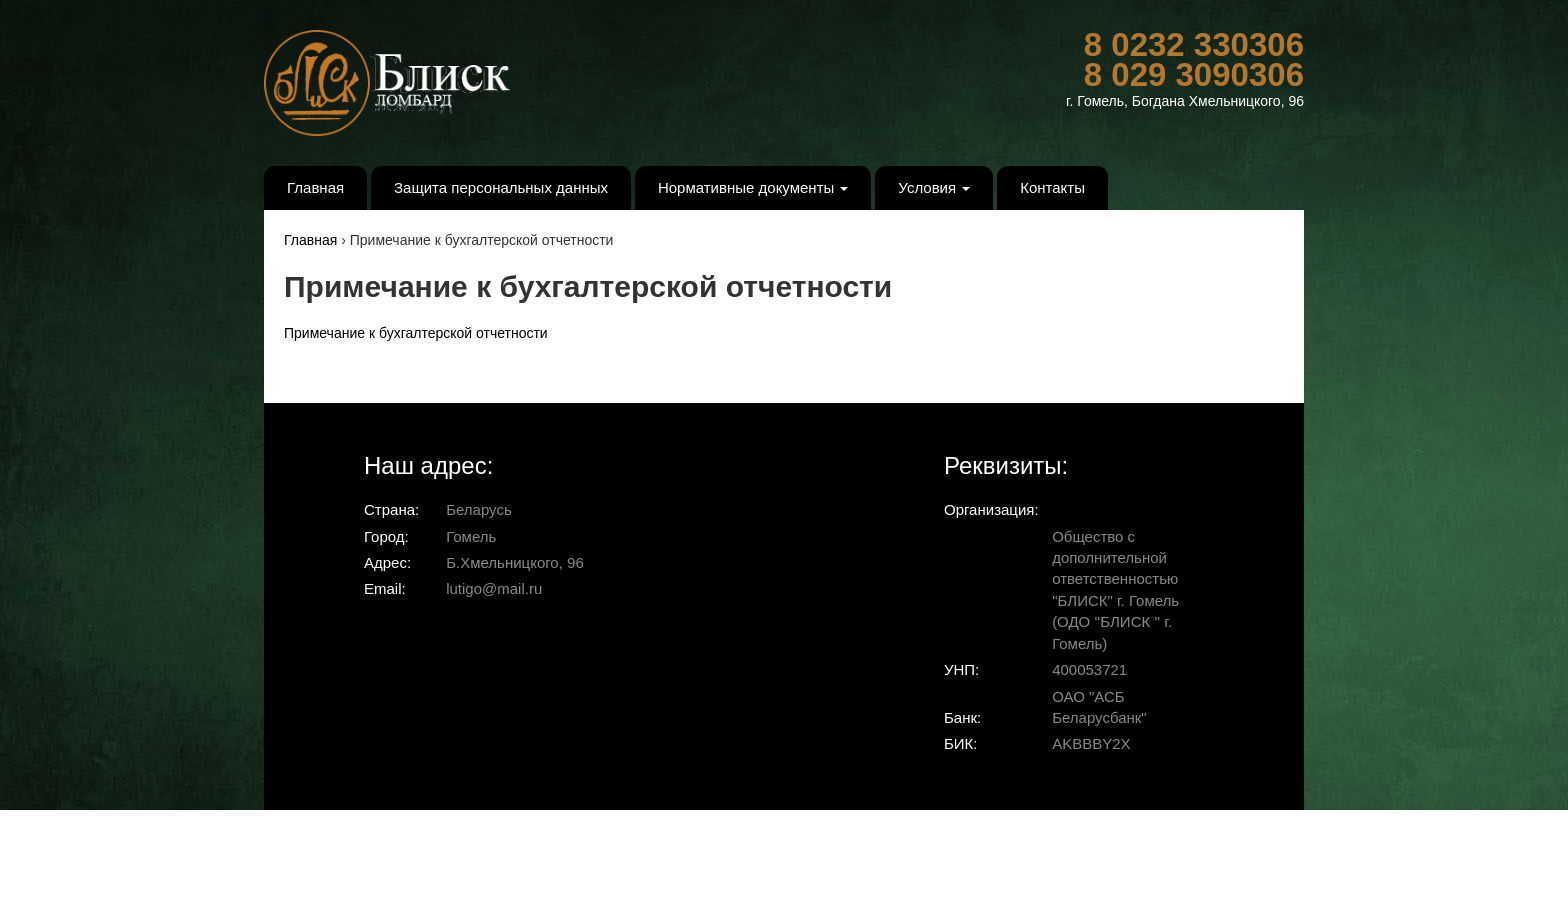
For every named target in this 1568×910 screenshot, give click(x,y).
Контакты (1052, 187)
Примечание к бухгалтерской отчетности (416, 333)
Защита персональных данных (501, 187)
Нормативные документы (753, 187)
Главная (315, 187)
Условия (934, 187)
